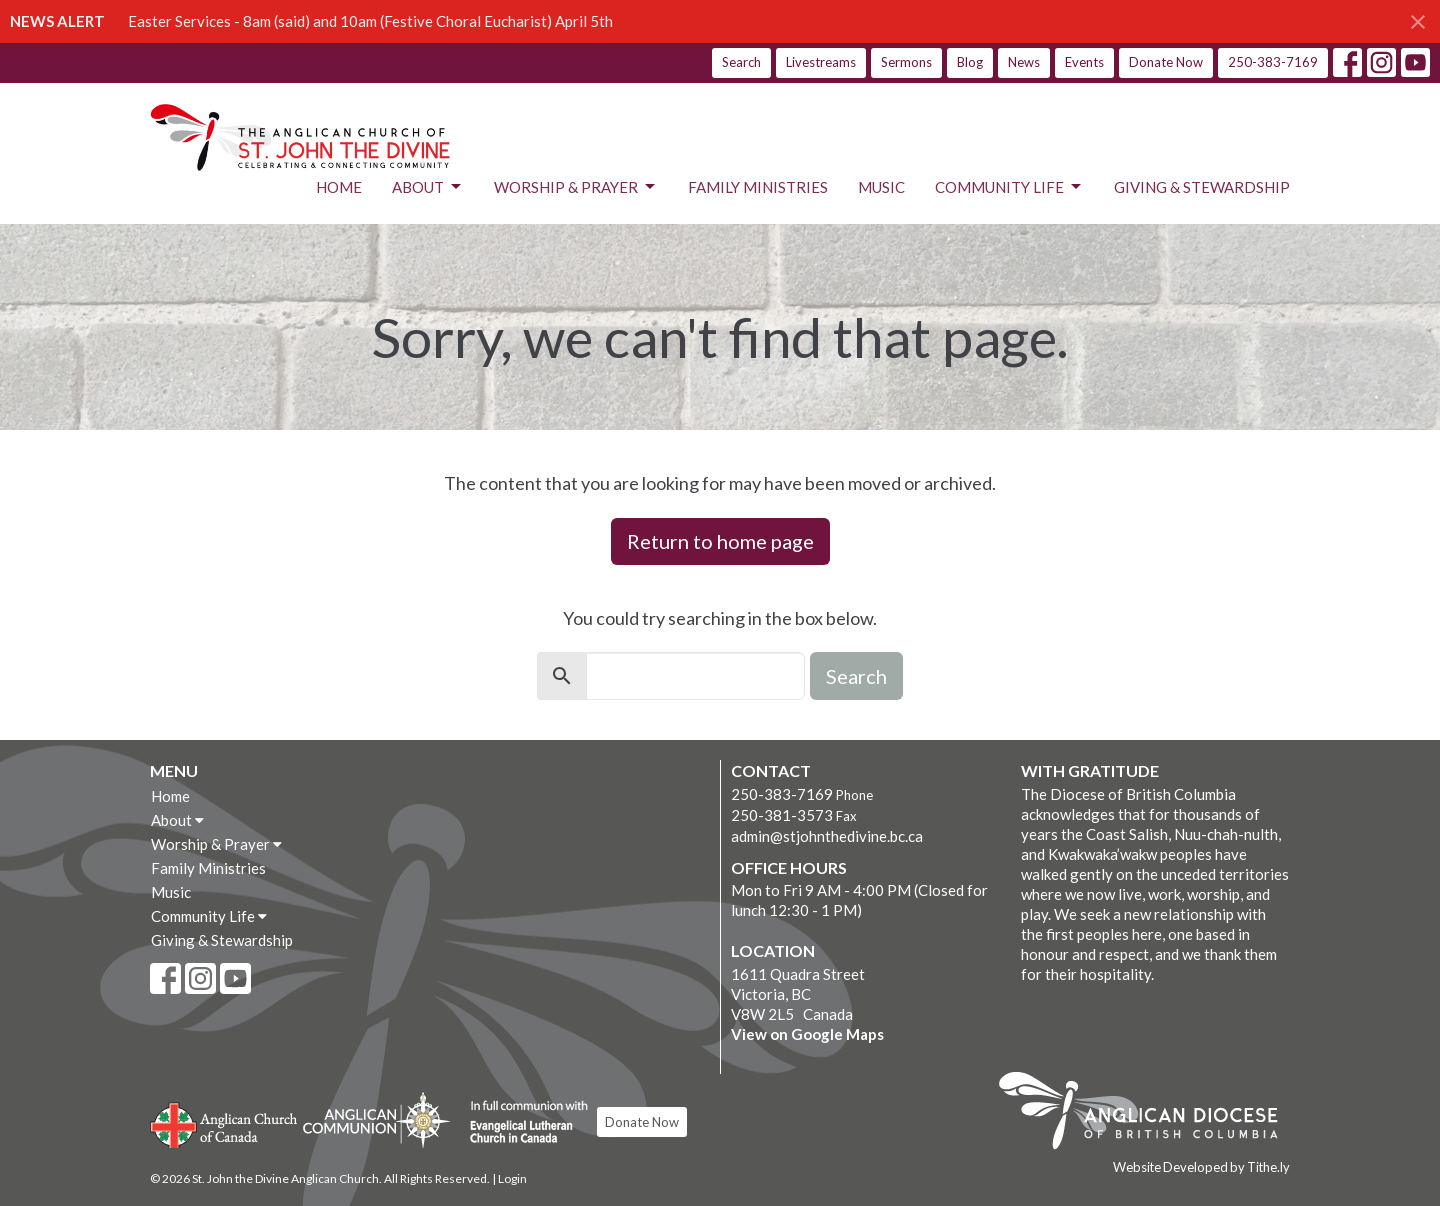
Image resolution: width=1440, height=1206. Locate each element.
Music (881, 187)
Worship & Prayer (576, 187)
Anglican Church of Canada (224, 1123)
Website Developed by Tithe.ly (1201, 1167)
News (1024, 62)
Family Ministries (758, 187)
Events (1084, 62)
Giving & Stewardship (1202, 187)
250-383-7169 (1273, 62)
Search (741, 62)
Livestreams (821, 62)
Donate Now (1166, 62)
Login (512, 1178)
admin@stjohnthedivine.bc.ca (827, 836)
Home (339, 187)
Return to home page (720, 541)
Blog (970, 62)
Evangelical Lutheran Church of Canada (521, 1123)
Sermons (906, 62)
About (428, 187)
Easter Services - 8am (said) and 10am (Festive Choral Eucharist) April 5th (370, 21)
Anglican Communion (376, 1119)
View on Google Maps (807, 1034)
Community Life (1009, 187)
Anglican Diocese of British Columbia (1148, 1114)
